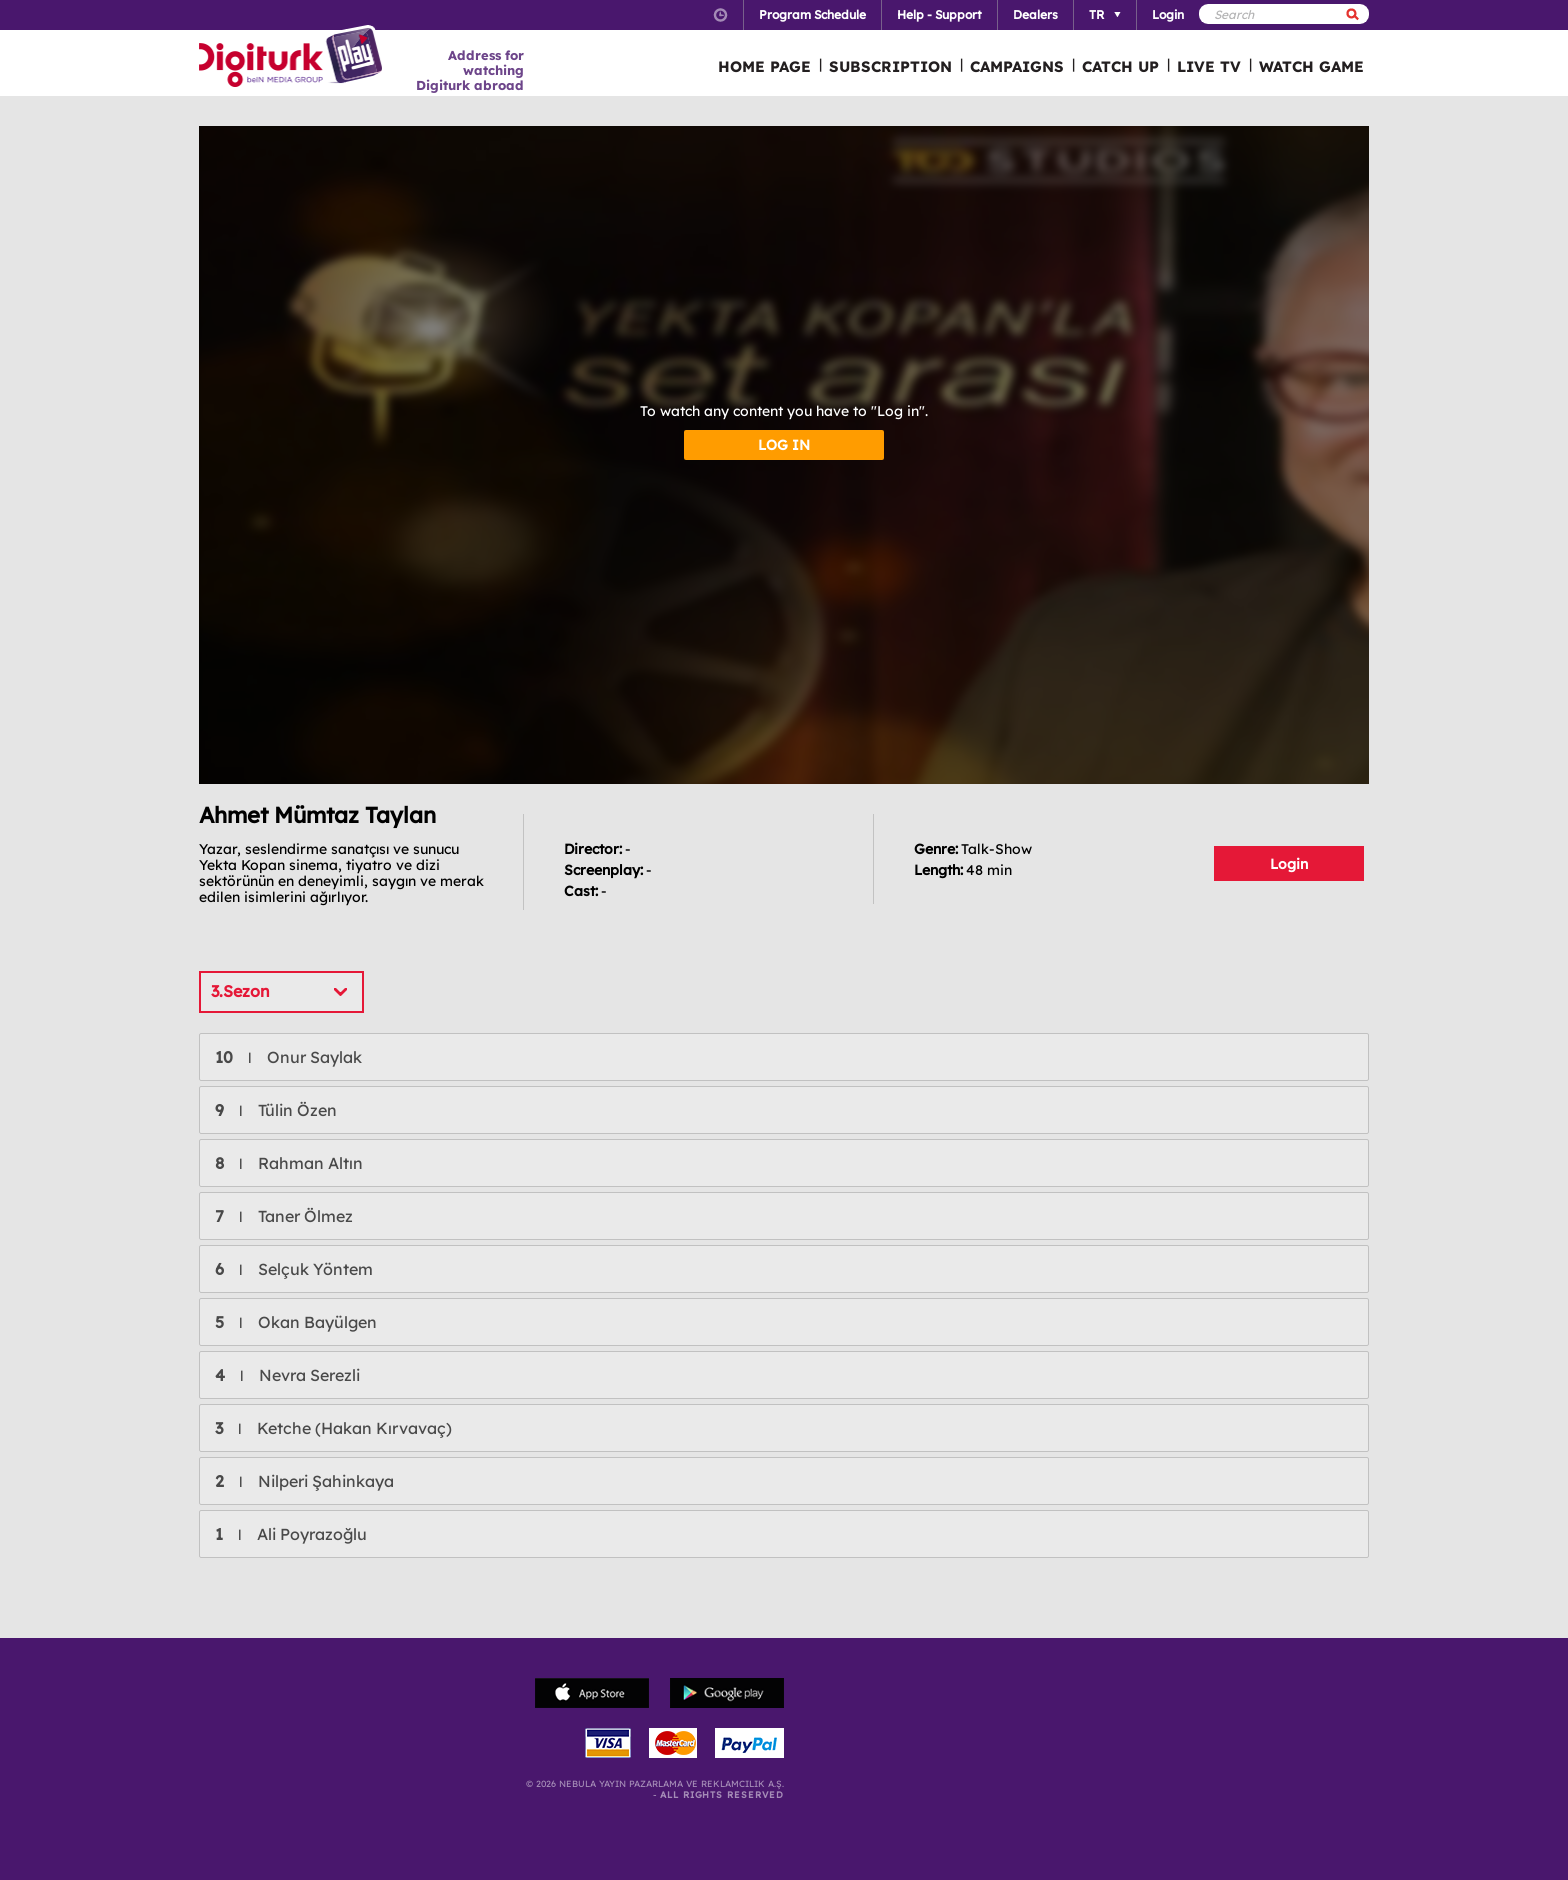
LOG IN (784, 445)
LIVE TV (1209, 66)
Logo (293, 58)
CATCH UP (1120, 66)
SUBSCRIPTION (890, 66)
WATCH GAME (1311, 66)
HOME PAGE (764, 66)
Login (1289, 864)
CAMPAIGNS (1017, 66)
